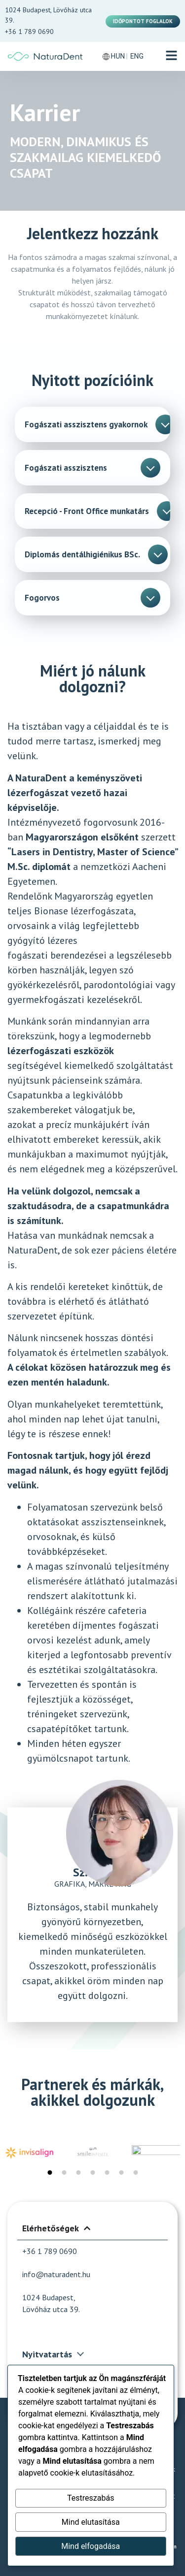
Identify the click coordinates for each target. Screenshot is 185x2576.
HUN (118, 56)
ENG (137, 56)
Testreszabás (90, 2498)
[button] (171, 56)
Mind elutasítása (91, 2522)
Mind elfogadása (90, 2546)
